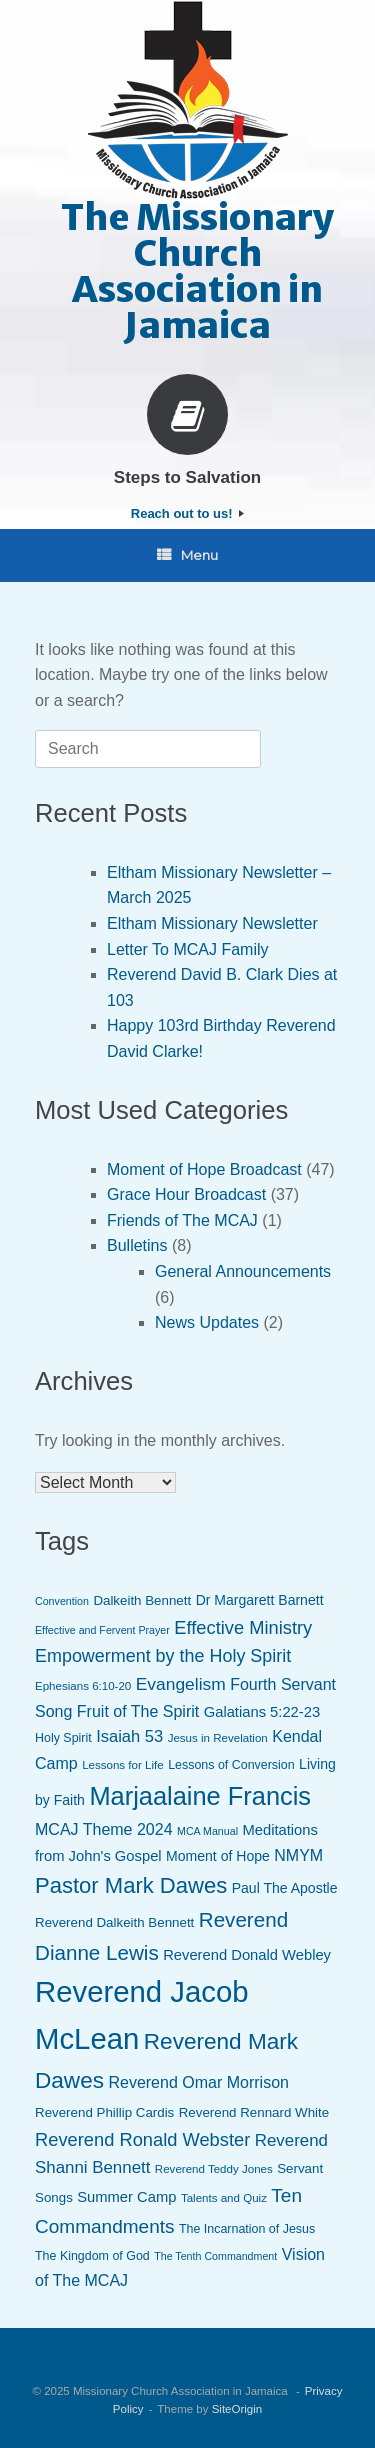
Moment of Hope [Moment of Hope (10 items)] (218, 1856)
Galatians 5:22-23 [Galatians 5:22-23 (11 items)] (262, 1712)
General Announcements (243, 1271)
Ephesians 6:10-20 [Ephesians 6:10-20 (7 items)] (83, 1686)
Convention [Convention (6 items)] (62, 1601)
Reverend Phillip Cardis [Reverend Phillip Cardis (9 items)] (104, 2112)
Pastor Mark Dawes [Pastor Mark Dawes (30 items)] (131, 1885)
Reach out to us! (187, 513)
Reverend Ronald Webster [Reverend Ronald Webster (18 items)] (142, 2139)
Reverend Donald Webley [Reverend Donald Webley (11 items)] (247, 1955)
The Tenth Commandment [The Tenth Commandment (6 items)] (215, 2256)
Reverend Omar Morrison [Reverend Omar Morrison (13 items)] (198, 2082)
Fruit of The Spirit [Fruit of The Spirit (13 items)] (138, 1711)
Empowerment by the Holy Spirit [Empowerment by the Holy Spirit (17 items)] (163, 1656)
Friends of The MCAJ (182, 1220)
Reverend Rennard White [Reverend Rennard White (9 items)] (254, 2112)
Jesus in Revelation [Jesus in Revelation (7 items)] (218, 1738)
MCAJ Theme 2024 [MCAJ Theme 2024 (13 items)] (104, 1829)
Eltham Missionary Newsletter (212, 923)
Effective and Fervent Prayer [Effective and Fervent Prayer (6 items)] (102, 1630)
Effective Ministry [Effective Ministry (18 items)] (243, 1627)
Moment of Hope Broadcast (204, 1169)
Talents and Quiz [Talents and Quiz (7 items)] (224, 2198)
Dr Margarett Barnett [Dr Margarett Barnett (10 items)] (260, 1600)
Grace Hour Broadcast (186, 1194)
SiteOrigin (237, 2409)
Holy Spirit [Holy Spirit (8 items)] (63, 1738)
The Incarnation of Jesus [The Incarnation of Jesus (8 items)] (247, 2229)
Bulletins (137, 1245)
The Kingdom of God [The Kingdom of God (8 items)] (92, 2256)
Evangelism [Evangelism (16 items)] (181, 1684)
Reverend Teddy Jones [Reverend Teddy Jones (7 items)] (214, 2169)
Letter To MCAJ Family (188, 949)
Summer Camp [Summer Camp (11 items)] (126, 2197)
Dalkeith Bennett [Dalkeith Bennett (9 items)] (142, 1600)
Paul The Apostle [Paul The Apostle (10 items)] (285, 1888)
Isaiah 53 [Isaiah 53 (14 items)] (129, 1736)
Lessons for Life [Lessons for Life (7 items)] (123, 1765)
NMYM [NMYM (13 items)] (298, 1855)
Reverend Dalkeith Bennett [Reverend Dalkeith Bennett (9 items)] (114, 1922)
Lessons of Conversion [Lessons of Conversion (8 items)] (231, 1765)
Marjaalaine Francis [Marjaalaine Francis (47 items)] (200, 1796)
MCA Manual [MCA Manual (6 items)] (207, 1831)
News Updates (207, 1322)
